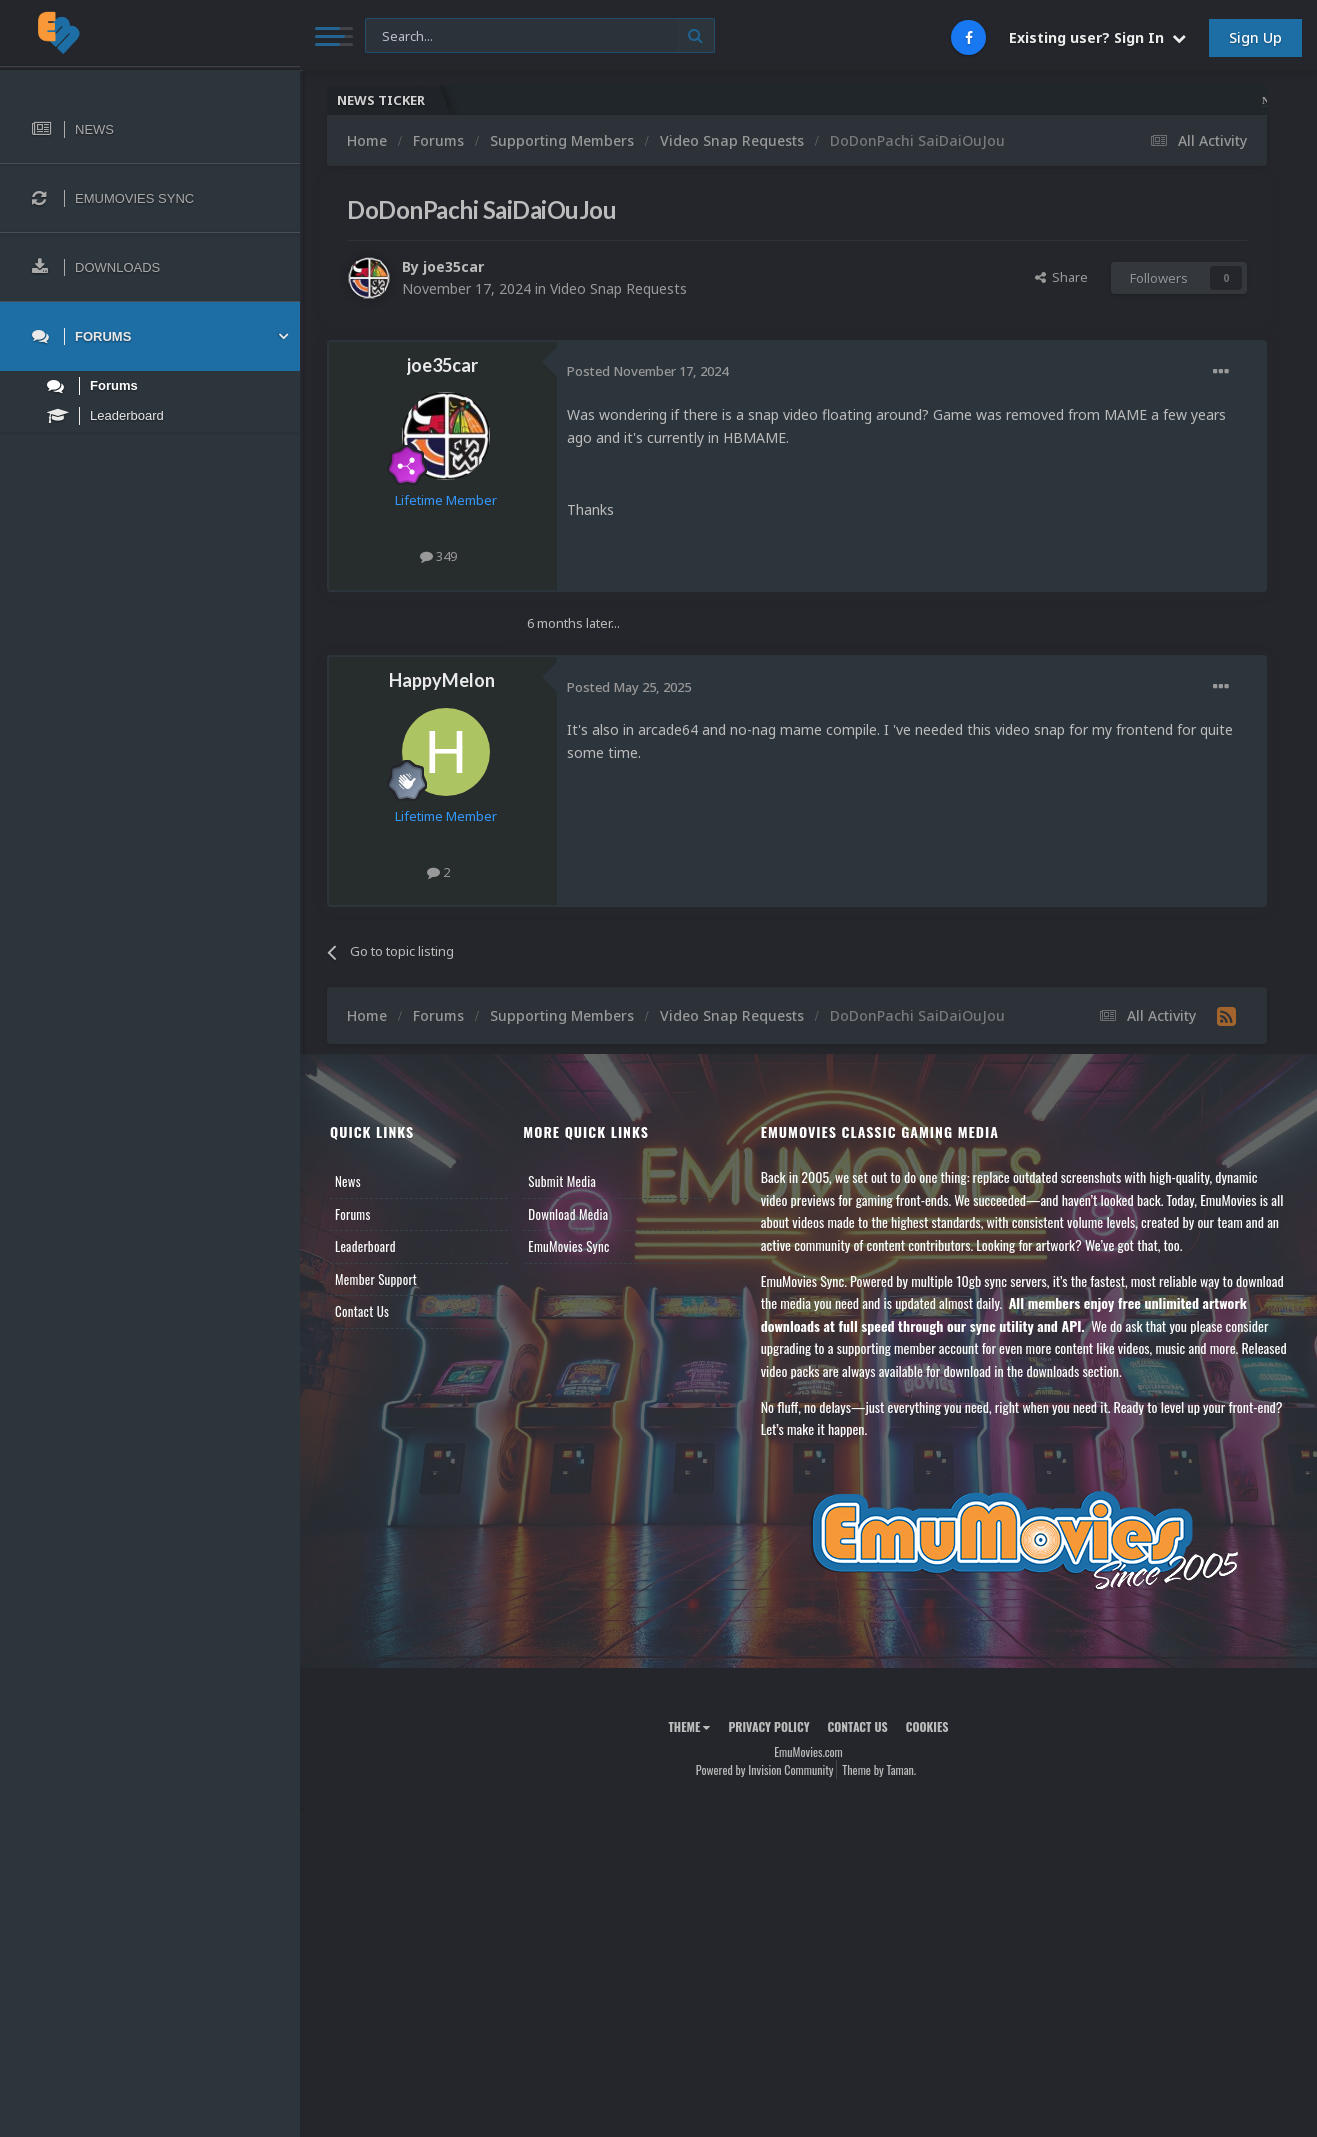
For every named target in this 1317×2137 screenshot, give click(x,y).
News (348, 1181)
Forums (353, 1214)
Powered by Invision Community (765, 1769)
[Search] (540, 36)
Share (1061, 277)
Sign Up (1255, 37)
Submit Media (562, 1181)
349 (438, 556)
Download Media (568, 1214)
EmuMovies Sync (568, 1246)
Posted (647, 371)
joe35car (453, 266)
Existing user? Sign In (1097, 37)
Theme (689, 1726)
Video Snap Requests (618, 288)
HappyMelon (442, 680)
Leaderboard (365, 1246)
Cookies (927, 1726)
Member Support (376, 1279)
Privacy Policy (768, 1726)
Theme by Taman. (879, 1769)
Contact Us (362, 1311)
